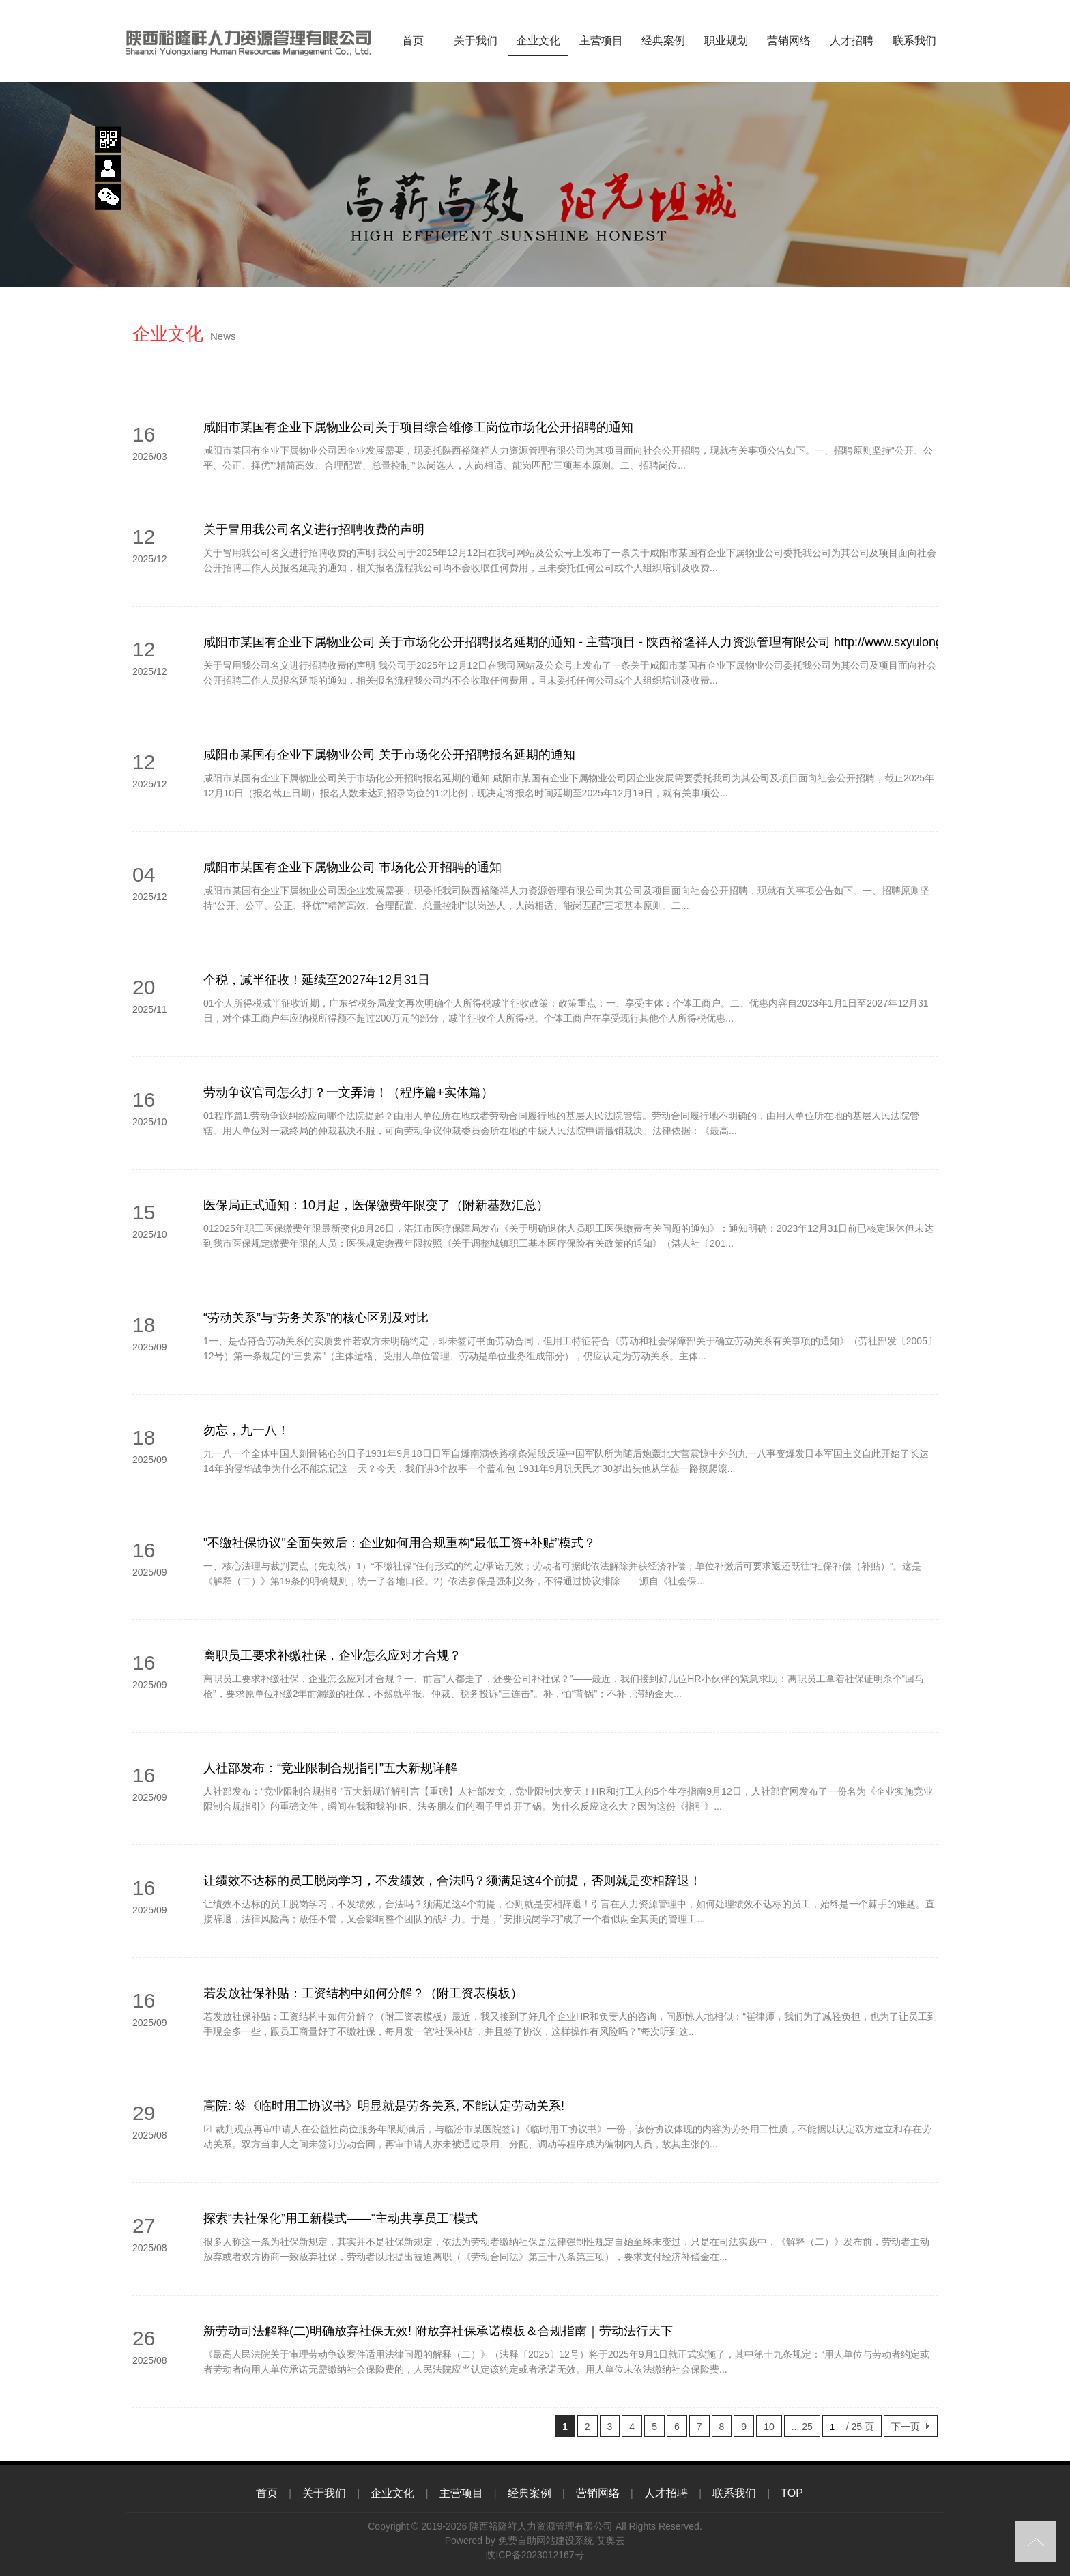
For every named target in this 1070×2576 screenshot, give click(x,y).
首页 (413, 40)
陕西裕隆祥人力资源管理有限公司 (541, 2526)
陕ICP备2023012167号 (534, 2554)
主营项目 (600, 40)
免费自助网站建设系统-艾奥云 (562, 2540)
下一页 (905, 2426)
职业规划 (726, 40)
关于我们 (475, 40)
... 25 (802, 2426)
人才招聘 (851, 40)
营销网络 (789, 40)
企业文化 (538, 40)
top (1035, 2541)
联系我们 (914, 40)
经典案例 (663, 40)
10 (769, 2426)
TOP (792, 2493)
